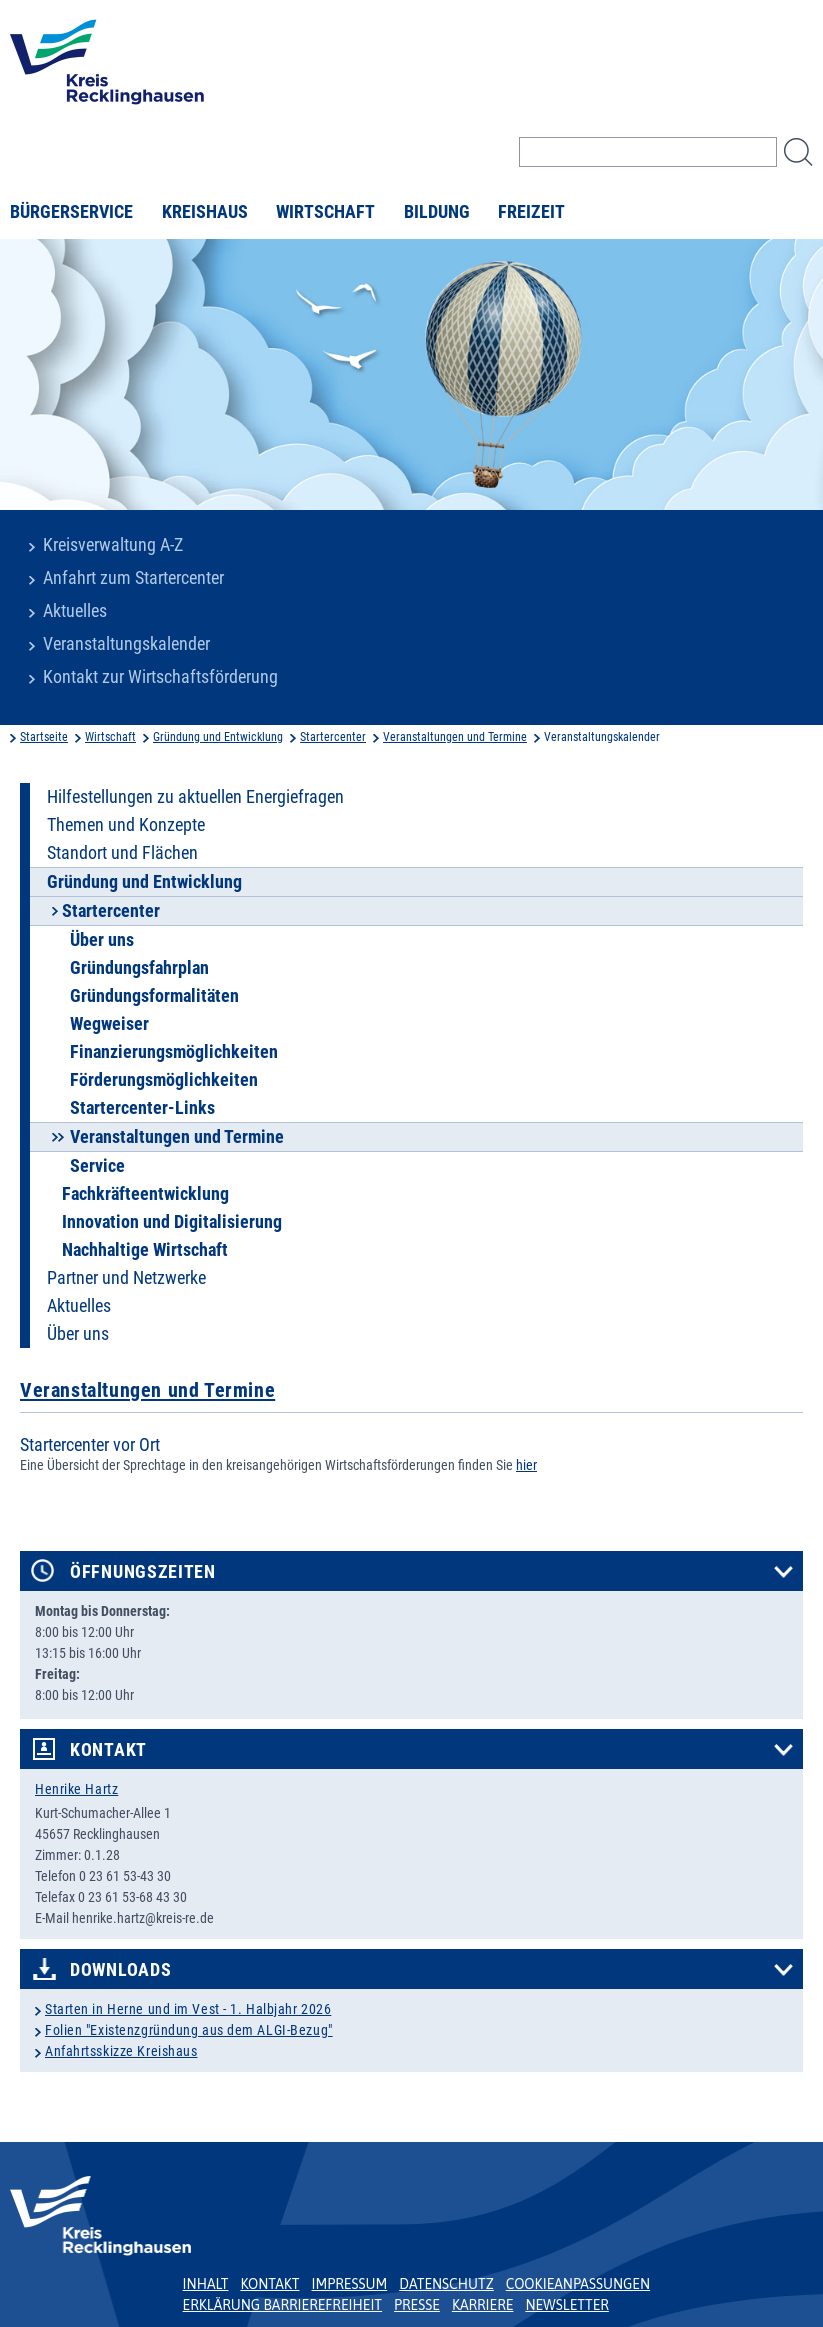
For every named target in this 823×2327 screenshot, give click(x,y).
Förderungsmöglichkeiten (164, 1080)
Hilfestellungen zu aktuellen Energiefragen (195, 797)
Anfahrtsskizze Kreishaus (121, 2051)
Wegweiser (109, 1024)
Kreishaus (205, 212)
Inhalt (206, 2284)
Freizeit (531, 212)
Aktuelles (75, 611)
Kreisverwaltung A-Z (113, 545)
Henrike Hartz (76, 1789)
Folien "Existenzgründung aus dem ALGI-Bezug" (189, 2030)
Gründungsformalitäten (154, 996)
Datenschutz (446, 2284)
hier (526, 1465)
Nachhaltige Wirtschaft (145, 1250)
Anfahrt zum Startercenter (133, 578)
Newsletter (566, 2305)
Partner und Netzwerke (126, 1278)
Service (97, 1166)
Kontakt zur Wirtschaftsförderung (160, 677)
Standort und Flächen (122, 853)
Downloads (120, 1970)
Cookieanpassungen (578, 2284)
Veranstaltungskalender (126, 644)
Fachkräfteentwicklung (145, 1194)
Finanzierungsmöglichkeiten (174, 1052)
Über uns (102, 940)
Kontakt (108, 1750)
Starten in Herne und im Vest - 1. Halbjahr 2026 (188, 2009)
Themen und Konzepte (126, 825)
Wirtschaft (325, 212)
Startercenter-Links (142, 1108)
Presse (417, 2305)
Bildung (437, 212)
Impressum (350, 2284)
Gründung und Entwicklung (218, 737)
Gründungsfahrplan (139, 968)
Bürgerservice (71, 212)
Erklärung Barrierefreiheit (282, 2305)
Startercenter (333, 737)
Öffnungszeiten (143, 1572)
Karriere (483, 2305)
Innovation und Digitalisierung (172, 1222)
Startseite (44, 737)
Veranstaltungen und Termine (455, 737)
